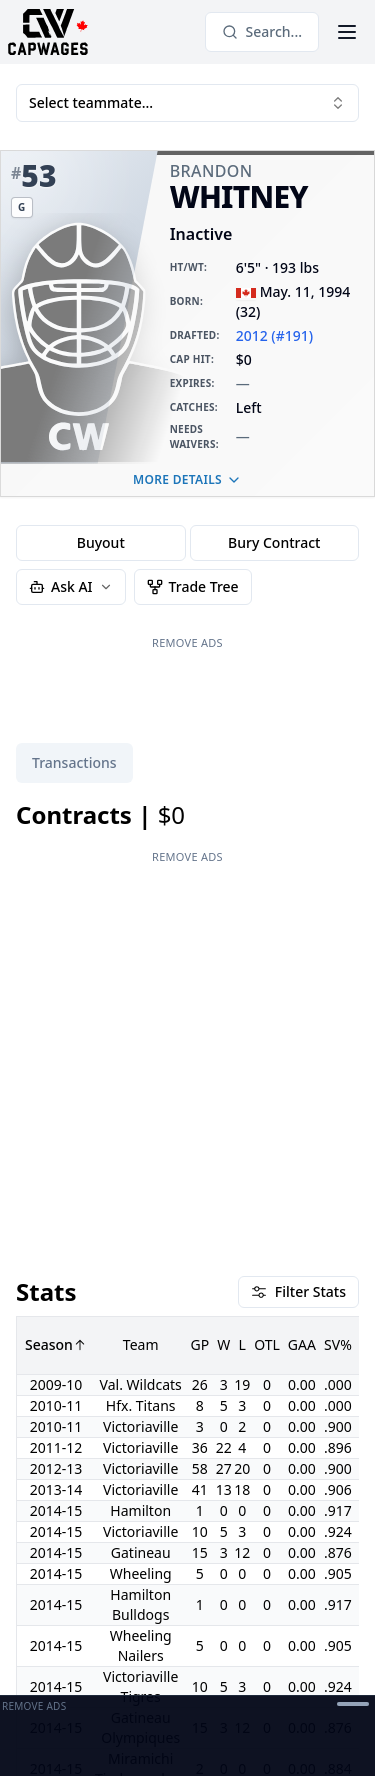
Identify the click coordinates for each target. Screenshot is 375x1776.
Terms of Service (288, 1679)
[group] (187, 543)
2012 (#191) (274, 335)
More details (187, 479)
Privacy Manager (69, 1679)
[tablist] (74, 763)
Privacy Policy (163, 1679)
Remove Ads (187, 642)
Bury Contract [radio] (274, 542)
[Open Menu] (347, 32)
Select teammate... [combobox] (187, 102)
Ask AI (71, 586)
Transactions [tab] (74, 762)
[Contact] (140, 1632)
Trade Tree (193, 586)
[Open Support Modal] (212, 1632)
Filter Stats (298, 885)
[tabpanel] (187, 1175)
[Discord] (176, 1632)
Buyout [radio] (101, 542)
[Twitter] (104, 1632)
